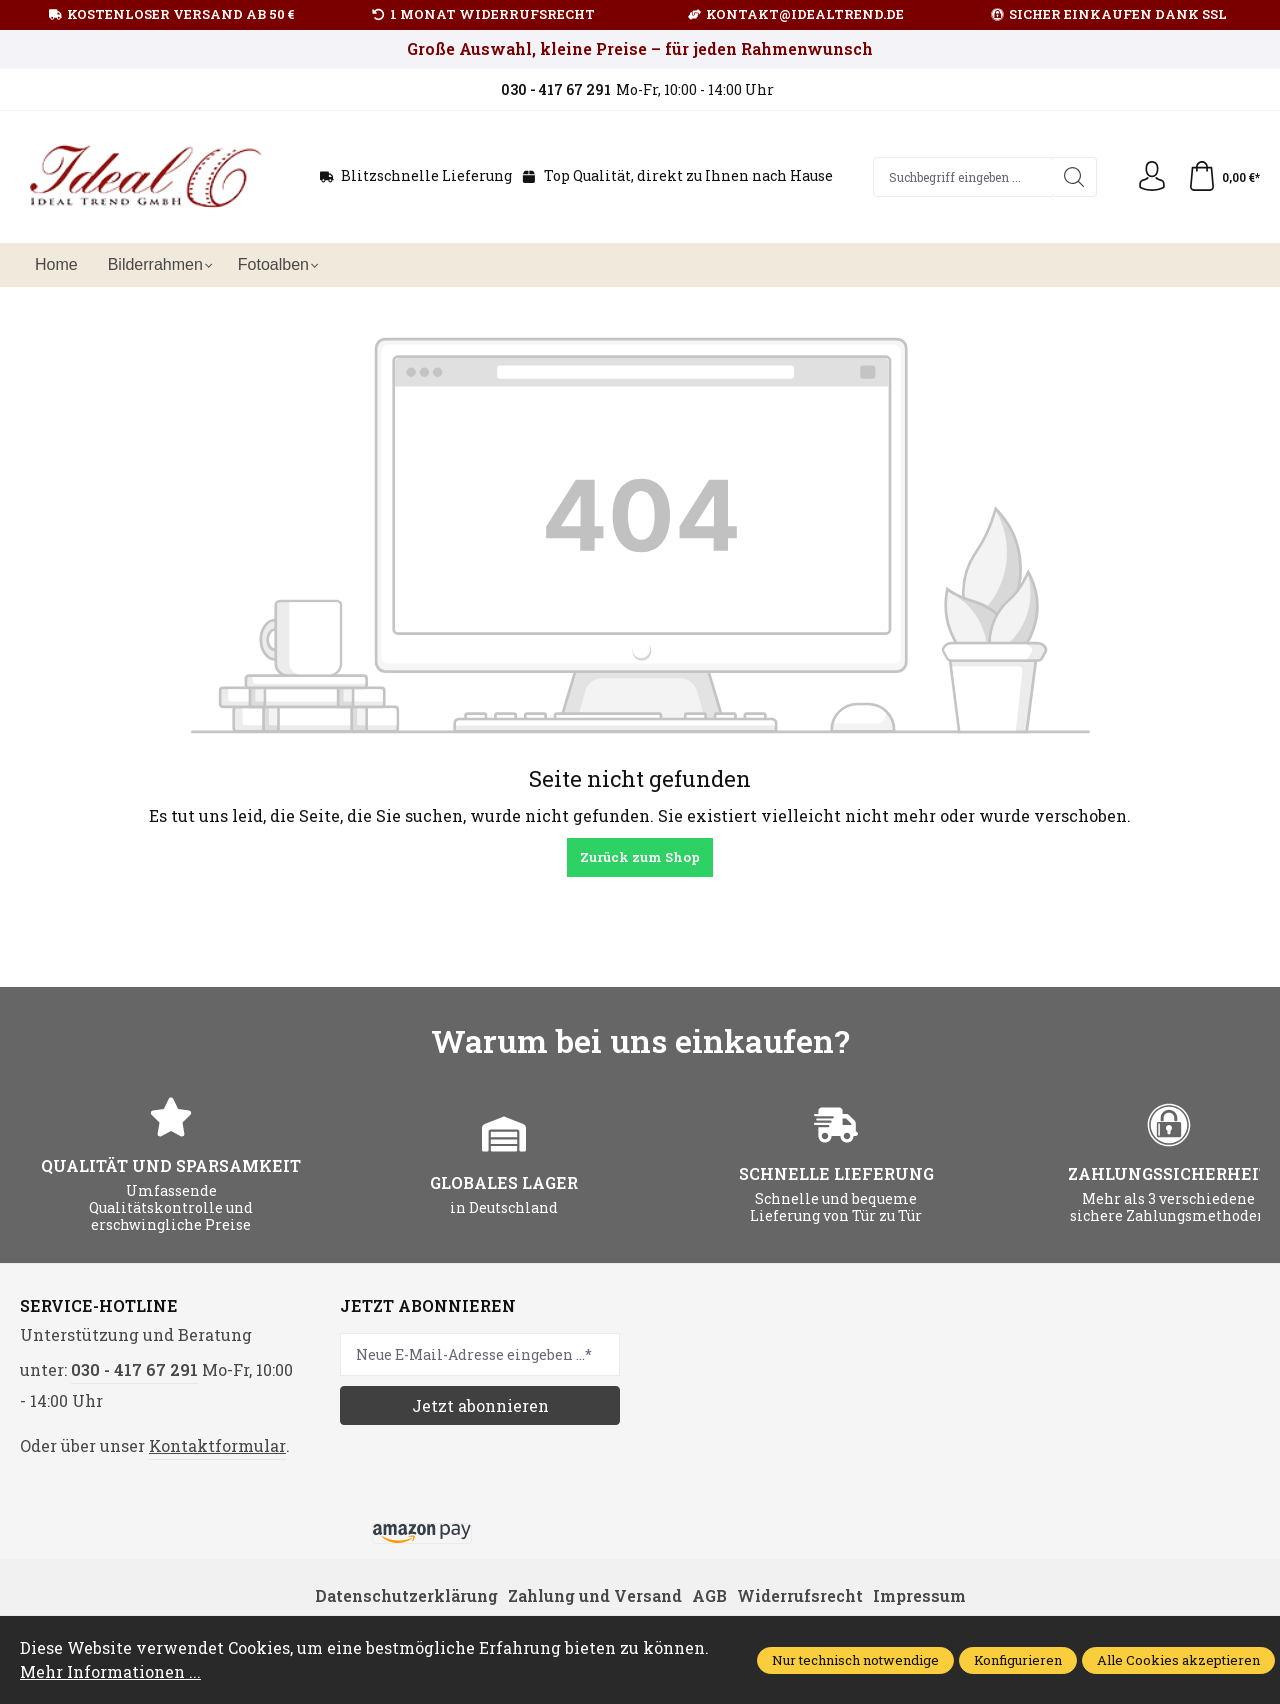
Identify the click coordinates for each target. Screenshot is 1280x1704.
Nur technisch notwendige (855, 1660)
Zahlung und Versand (595, 1595)
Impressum (919, 1595)
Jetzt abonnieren (480, 1405)
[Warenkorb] (1223, 177)
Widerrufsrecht (800, 1595)
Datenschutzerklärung (406, 1595)
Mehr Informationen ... (110, 1671)
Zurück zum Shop (640, 857)
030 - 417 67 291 (134, 1369)
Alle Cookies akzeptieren (1178, 1660)
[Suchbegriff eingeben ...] (963, 177)
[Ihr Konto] (1152, 177)
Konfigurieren (1018, 1660)
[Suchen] (1074, 177)
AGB (709, 1595)
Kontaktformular (217, 1445)
